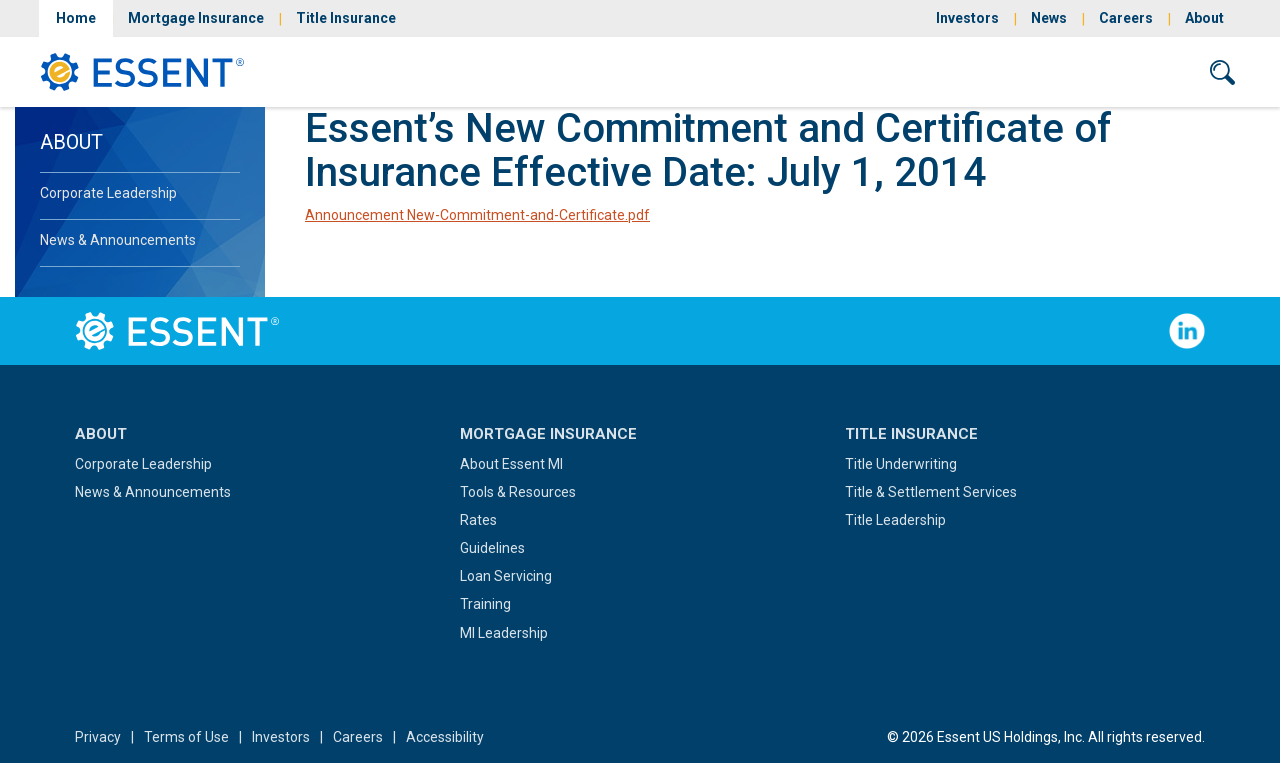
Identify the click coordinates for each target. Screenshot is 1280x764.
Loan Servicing (506, 576)
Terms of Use (186, 737)
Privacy (98, 737)
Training (485, 604)
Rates (478, 520)
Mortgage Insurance (196, 18)
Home (76, 18)
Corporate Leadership (108, 193)
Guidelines (492, 548)
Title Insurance (346, 18)
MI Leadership (504, 633)
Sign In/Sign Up (988, 71)
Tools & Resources (518, 492)
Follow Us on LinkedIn (1187, 331)
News (1049, 18)
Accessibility (445, 737)
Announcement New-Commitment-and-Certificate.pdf (477, 215)
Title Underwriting (901, 464)
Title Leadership (895, 520)
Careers (1126, 18)
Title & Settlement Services (931, 492)
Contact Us (1127, 71)
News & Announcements (118, 240)
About (1204, 18)
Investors (967, 18)
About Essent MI (511, 464)
